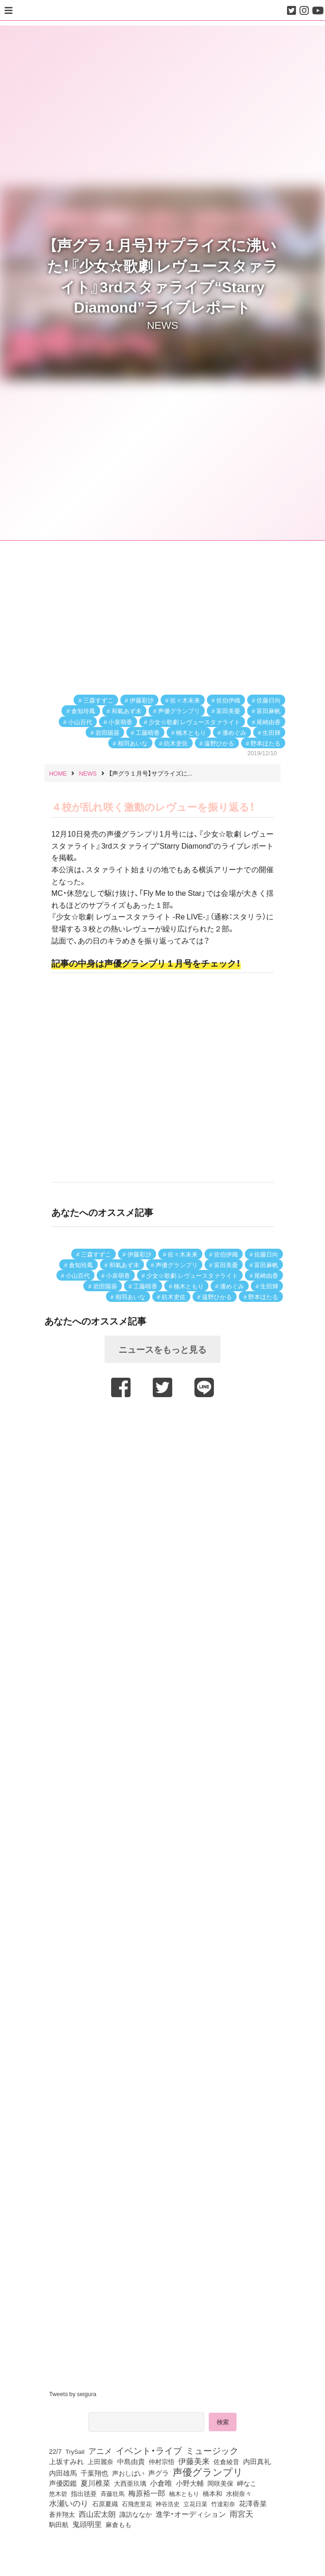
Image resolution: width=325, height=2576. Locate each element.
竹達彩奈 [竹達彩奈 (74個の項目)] (223, 2503)
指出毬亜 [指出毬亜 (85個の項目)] (84, 2493)
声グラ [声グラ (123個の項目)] (158, 2472)
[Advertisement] (162, 1426)
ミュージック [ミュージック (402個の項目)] (212, 2450)
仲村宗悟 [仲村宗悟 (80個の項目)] (162, 2461)
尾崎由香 (268, 721)
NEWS (162, 324)
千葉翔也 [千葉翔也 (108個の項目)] (94, 2472)
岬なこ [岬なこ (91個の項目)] (246, 2483)
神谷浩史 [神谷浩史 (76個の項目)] (168, 2503)
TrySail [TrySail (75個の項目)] (74, 2451)
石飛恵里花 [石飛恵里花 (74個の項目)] (137, 2503)
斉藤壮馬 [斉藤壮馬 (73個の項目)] (112, 2493)
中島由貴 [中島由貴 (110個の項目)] (131, 2461)
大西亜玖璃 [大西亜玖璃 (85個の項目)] (130, 2483)
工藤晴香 (148, 732)
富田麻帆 (268, 710)
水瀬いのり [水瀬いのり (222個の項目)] (68, 2503)
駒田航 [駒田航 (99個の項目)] (59, 2524)
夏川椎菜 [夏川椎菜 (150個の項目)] (95, 2483)
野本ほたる (265, 743)
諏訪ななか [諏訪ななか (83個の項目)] (135, 2514)
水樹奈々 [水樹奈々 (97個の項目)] (239, 2493)
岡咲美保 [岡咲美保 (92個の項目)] (220, 2483)
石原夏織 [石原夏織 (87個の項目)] (105, 2503)
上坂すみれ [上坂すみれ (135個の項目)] (66, 2461)
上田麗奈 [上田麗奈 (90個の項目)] (100, 2461)
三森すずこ (98, 700)
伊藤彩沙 (142, 700)
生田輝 (271, 732)
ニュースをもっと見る (162, 1349)
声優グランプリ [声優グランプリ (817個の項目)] (208, 2471)
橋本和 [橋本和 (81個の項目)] (212, 2493)
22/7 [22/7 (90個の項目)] (55, 2451)
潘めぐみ (234, 732)
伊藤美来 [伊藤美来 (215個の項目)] (194, 2460)
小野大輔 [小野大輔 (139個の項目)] (190, 2483)
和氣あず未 (127, 710)
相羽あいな (133, 743)
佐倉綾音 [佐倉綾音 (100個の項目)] (226, 2461)
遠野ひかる (219, 743)
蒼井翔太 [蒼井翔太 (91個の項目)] (62, 2514)
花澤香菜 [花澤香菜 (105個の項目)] (253, 2503)
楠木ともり (191, 732)
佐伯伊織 (228, 700)
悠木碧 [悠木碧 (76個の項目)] (58, 2493)
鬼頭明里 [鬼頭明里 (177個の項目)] (87, 2523)
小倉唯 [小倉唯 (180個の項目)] (161, 2482)
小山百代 (80, 721)
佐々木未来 (185, 700)
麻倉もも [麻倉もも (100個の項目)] (118, 2524)
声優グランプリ (179, 710)
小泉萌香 (120, 721)
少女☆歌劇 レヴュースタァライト (194, 721)
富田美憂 (228, 710)
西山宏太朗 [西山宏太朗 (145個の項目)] (97, 2514)
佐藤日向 (268, 700)
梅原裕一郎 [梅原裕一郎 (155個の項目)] (146, 2493)
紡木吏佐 (176, 743)
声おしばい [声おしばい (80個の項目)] (128, 2472)
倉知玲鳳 (83, 710)
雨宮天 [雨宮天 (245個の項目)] (241, 2513)
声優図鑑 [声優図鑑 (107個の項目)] (63, 2483)
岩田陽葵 (107, 732)
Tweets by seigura (72, 2393)
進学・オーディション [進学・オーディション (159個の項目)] (191, 2514)
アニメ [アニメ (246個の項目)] (100, 2450)
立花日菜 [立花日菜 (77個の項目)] (195, 2503)
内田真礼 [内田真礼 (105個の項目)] (257, 2461)
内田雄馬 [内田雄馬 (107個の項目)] (63, 2472)
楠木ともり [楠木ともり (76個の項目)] (184, 2493)
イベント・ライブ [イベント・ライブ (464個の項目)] (149, 2450)
